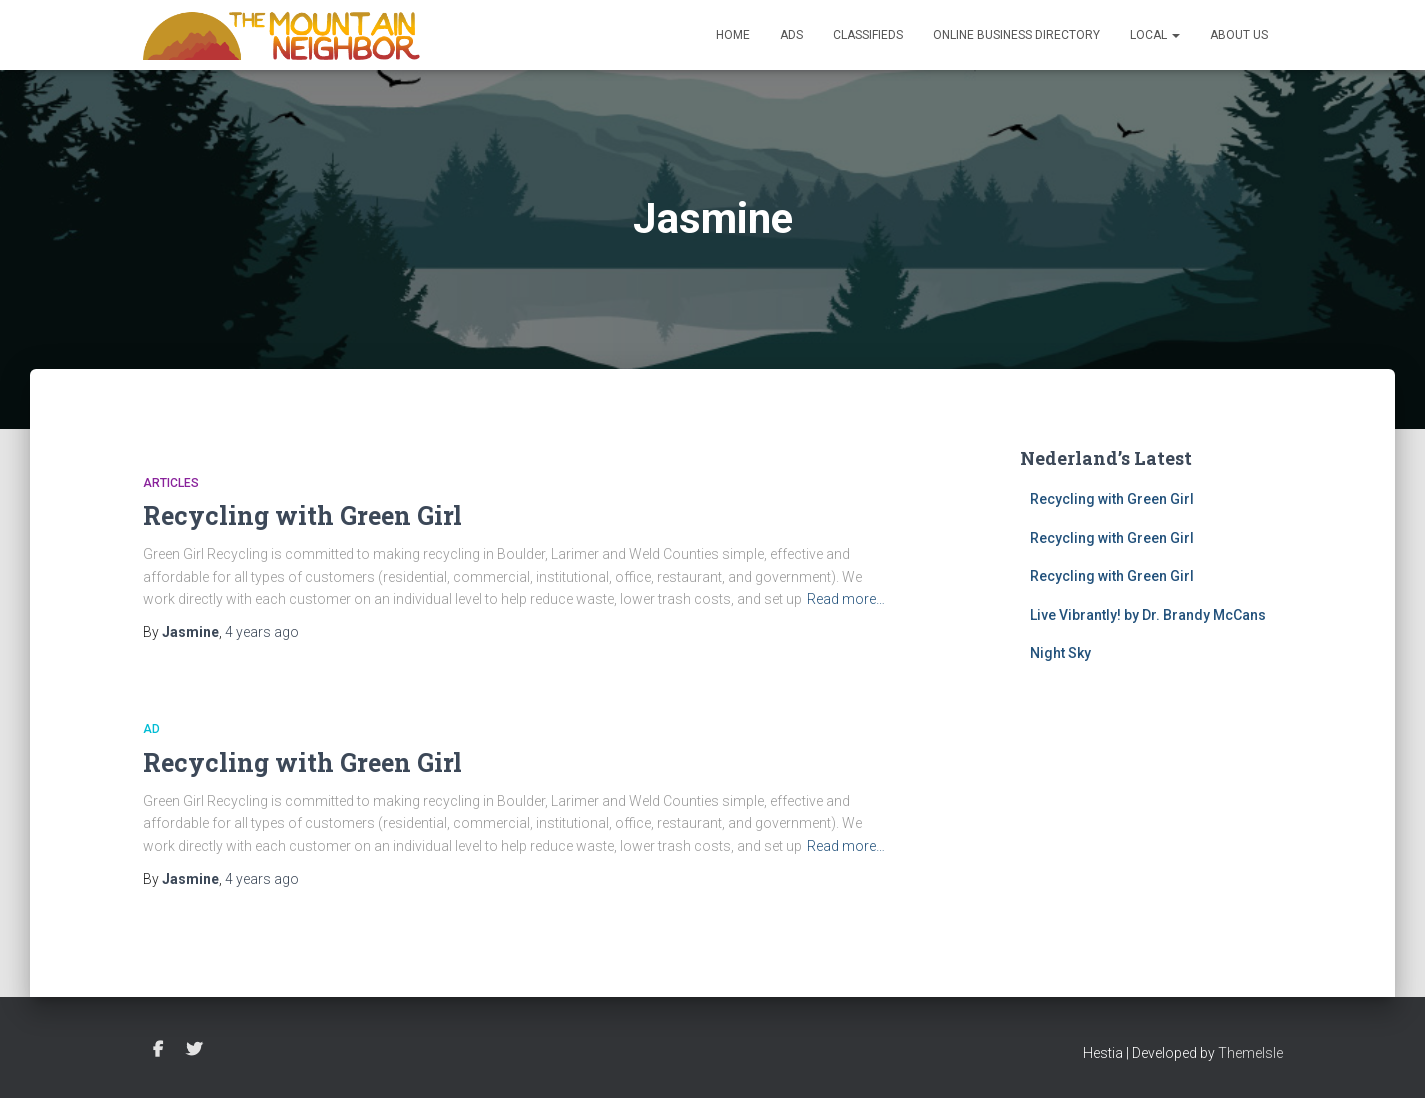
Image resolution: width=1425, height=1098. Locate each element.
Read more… (846, 599)
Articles (171, 483)
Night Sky (1060, 653)
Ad (151, 729)
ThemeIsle (1250, 1053)
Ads (791, 35)
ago (262, 632)
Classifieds (868, 35)
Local (1155, 35)
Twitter (194, 1050)
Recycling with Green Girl (302, 515)
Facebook (158, 1050)
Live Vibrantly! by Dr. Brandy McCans (1148, 615)
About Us (1239, 35)
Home (733, 35)
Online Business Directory (1016, 35)
